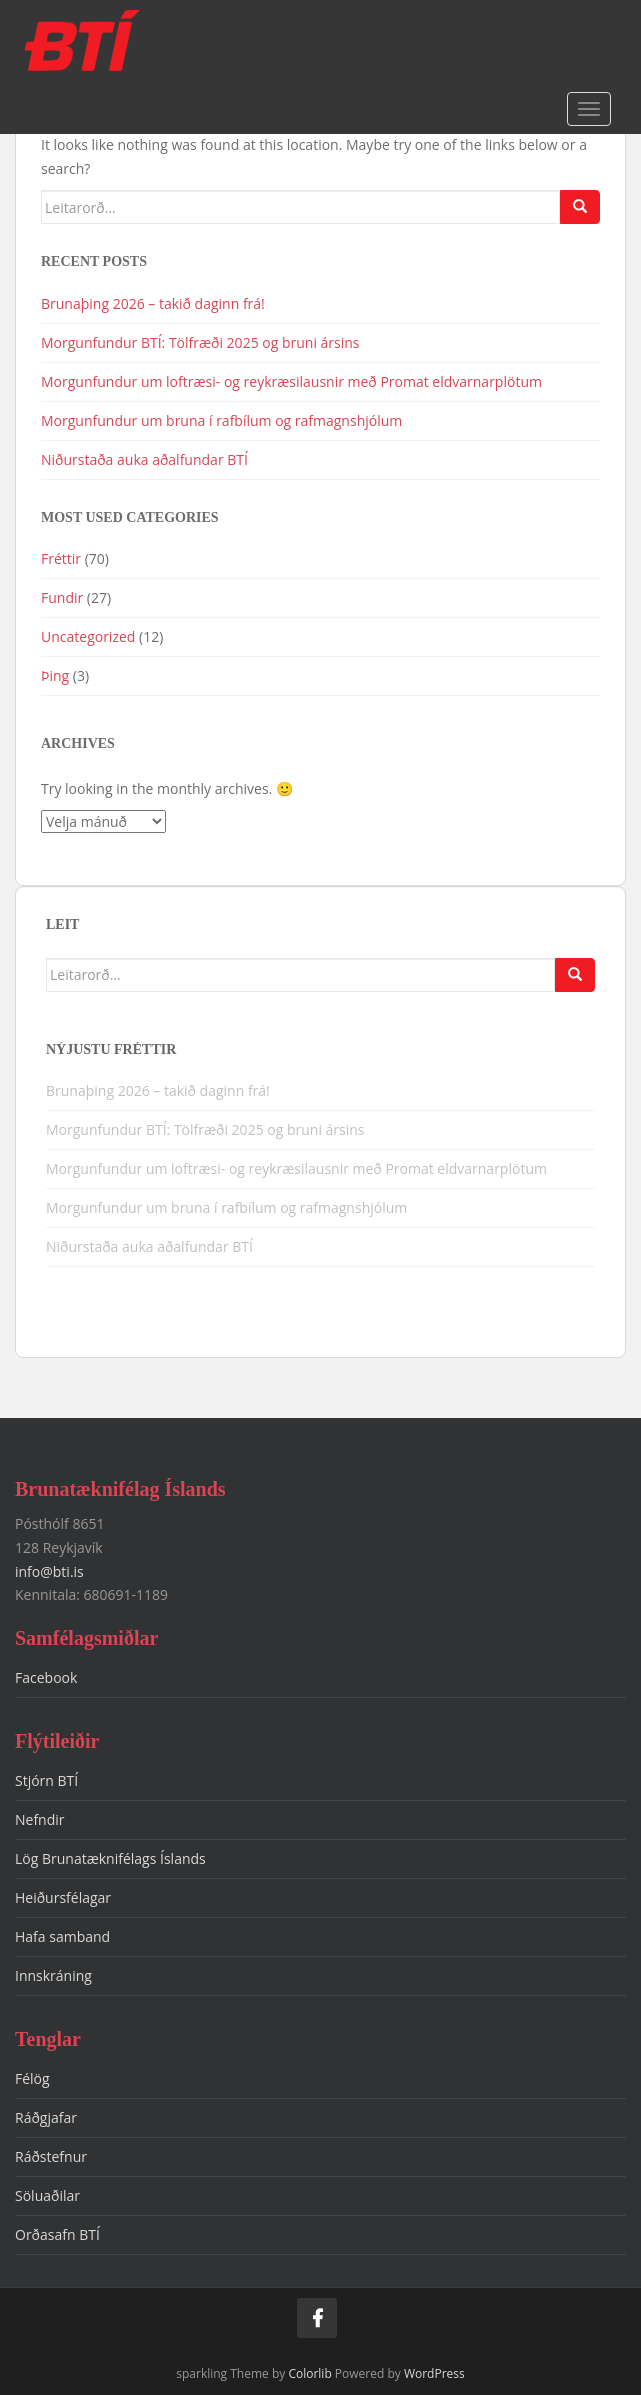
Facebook (46, 1677)
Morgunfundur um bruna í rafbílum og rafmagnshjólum (223, 420)
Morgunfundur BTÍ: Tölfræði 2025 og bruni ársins (200, 342)
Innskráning (53, 1975)
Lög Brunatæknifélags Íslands (110, 1858)
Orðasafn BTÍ (57, 2234)
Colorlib (309, 2373)
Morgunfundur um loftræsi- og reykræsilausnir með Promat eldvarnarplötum (291, 381)
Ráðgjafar (46, 2117)
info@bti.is (49, 1571)
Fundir (62, 597)
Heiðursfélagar (63, 1897)
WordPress (434, 2373)
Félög (32, 2078)
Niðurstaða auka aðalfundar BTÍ (144, 459)
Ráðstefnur (51, 2156)
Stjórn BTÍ (46, 1780)
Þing (55, 675)
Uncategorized (88, 636)
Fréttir (61, 558)
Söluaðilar (47, 2195)
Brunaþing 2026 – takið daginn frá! (153, 303)
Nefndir (40, 1819)
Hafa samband (62, 1936)
